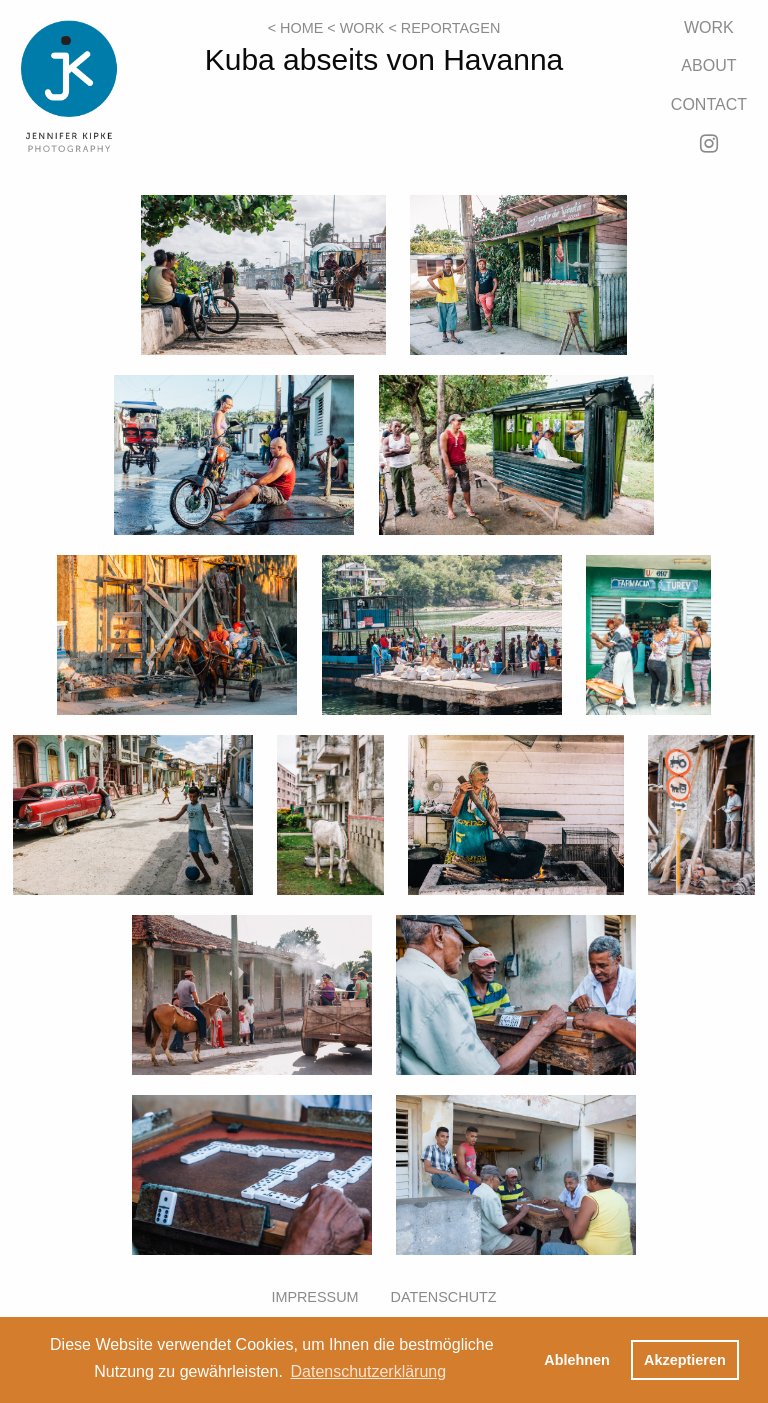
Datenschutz (444, 1297)
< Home (296, 28)
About (708, 65)
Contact (709, 104)
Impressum (314, 1297)
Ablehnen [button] (577, 1360)
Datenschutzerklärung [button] (368, 1371)
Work (709, 27)
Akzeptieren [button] (685, 1360)
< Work (355, 28)
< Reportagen (444, 28)
